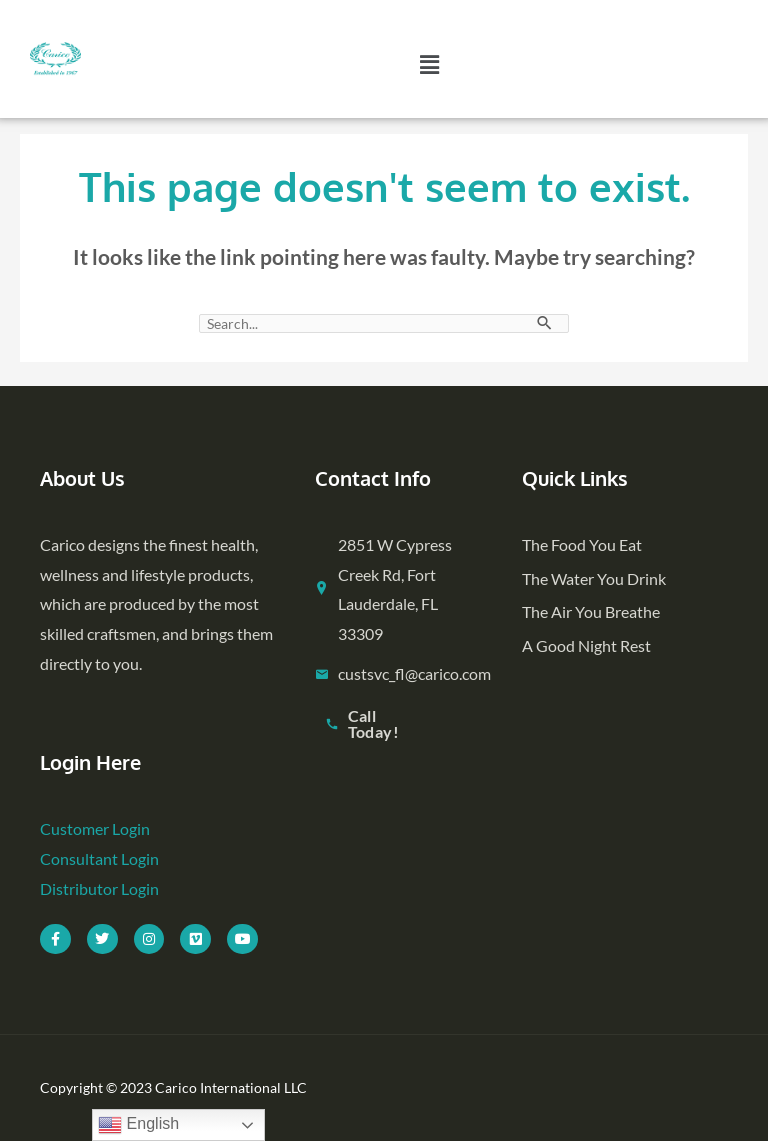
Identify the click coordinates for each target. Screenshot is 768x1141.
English (138, 1125)
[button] (429, 65)
